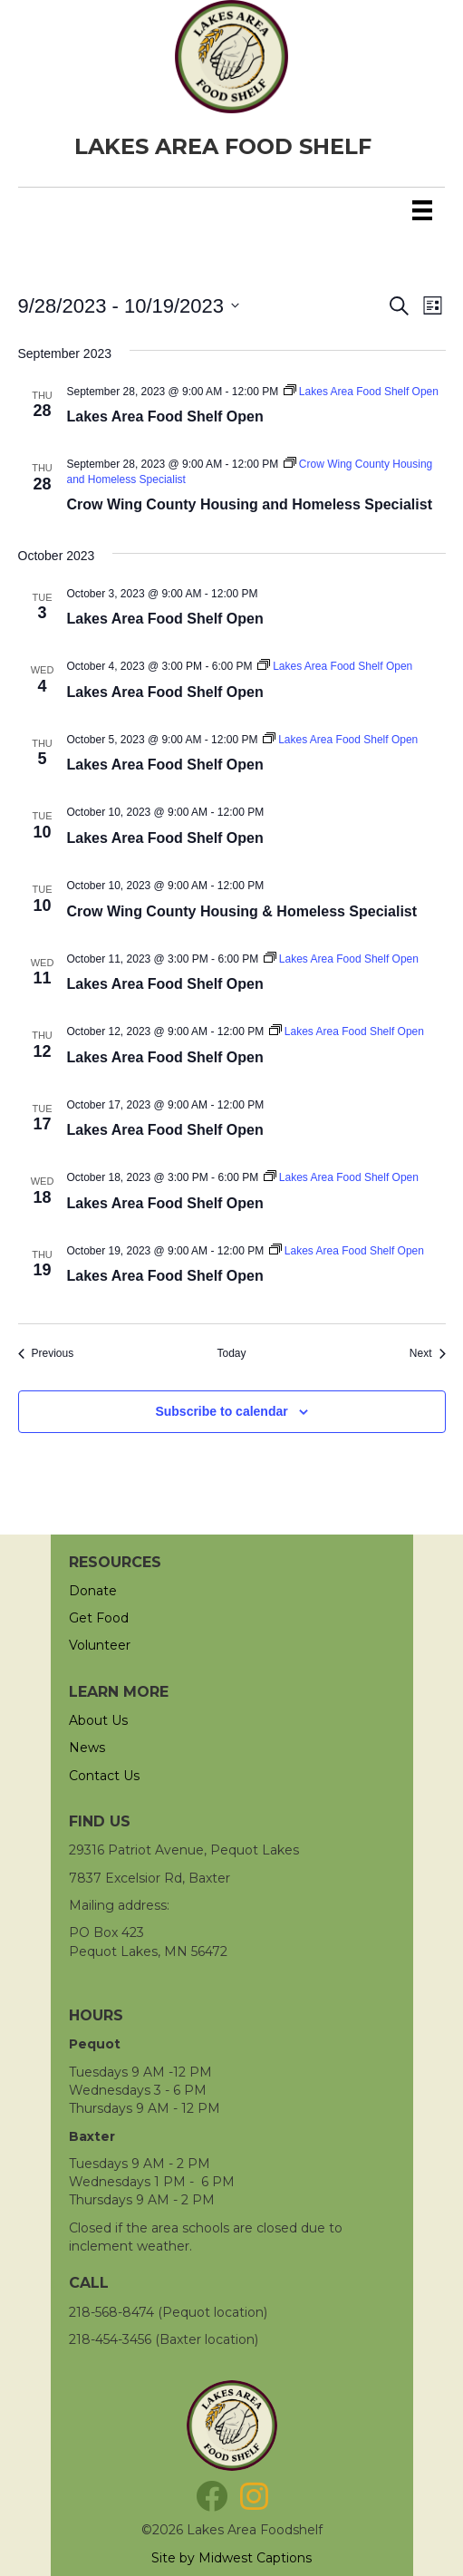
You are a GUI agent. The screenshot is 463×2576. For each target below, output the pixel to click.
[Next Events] (428, 1353)
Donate (93, 1591)
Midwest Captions (255, 2558)
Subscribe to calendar (221, 1411)
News (87, 1747)
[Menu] (422, 210)
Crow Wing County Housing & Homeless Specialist (242, 911)
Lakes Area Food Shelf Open (165, 416)
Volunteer (99, 1645)
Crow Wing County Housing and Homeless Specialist (249, 504)
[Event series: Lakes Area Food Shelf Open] (361, 391)
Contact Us (104, 1775)
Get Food (99, 1618)
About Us (98, 1720)
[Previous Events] (46, 1353)
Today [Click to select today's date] (231, 1353)
